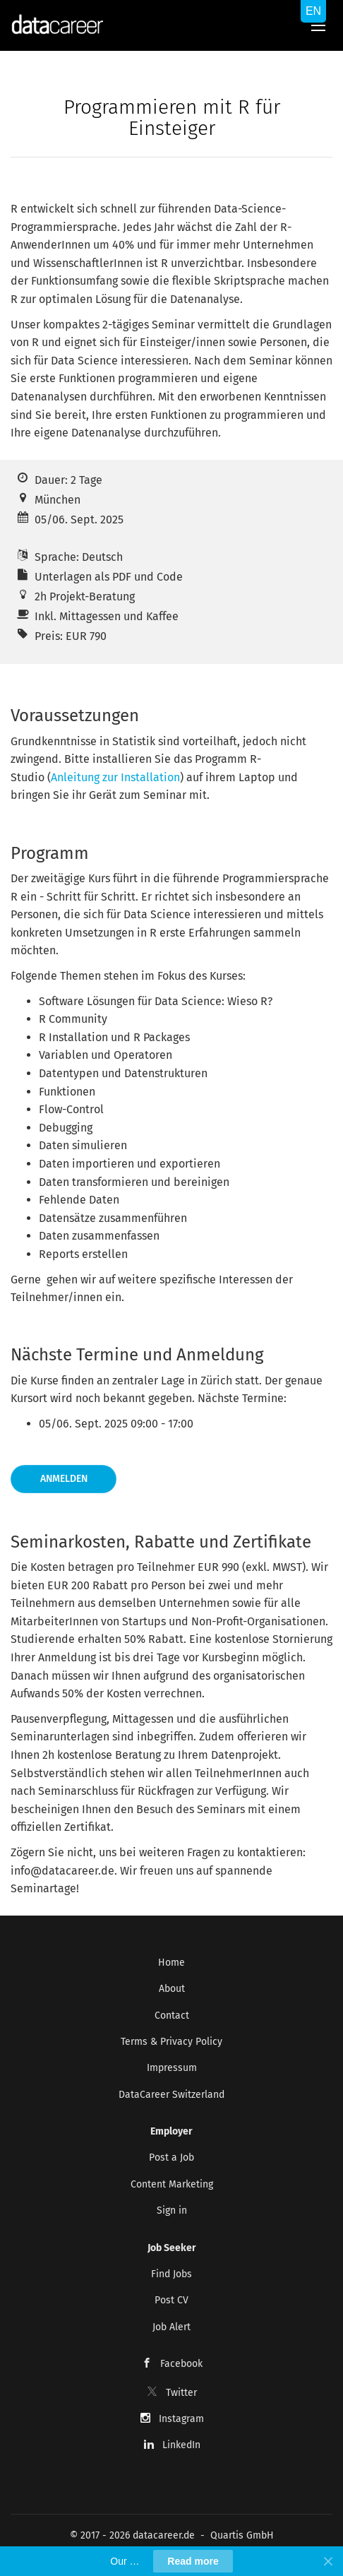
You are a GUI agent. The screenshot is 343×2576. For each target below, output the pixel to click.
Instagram (181, 2419)
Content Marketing (172, 2184)
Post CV (171, 2300)
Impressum (172, 2068)
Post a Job (171, 2157)
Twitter (181, 2393)
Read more (192, 2561)
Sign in (172, 2210)
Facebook (181, 2364)
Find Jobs (171, 2274)
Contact (172, 2016)
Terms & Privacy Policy (171, 2042)
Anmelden (64, 1479)
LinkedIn (181, 2445)
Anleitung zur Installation (115, 777)
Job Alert (171, 2327)
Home (171, 1963)
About (172, 1989)
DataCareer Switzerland (171, 2095)
